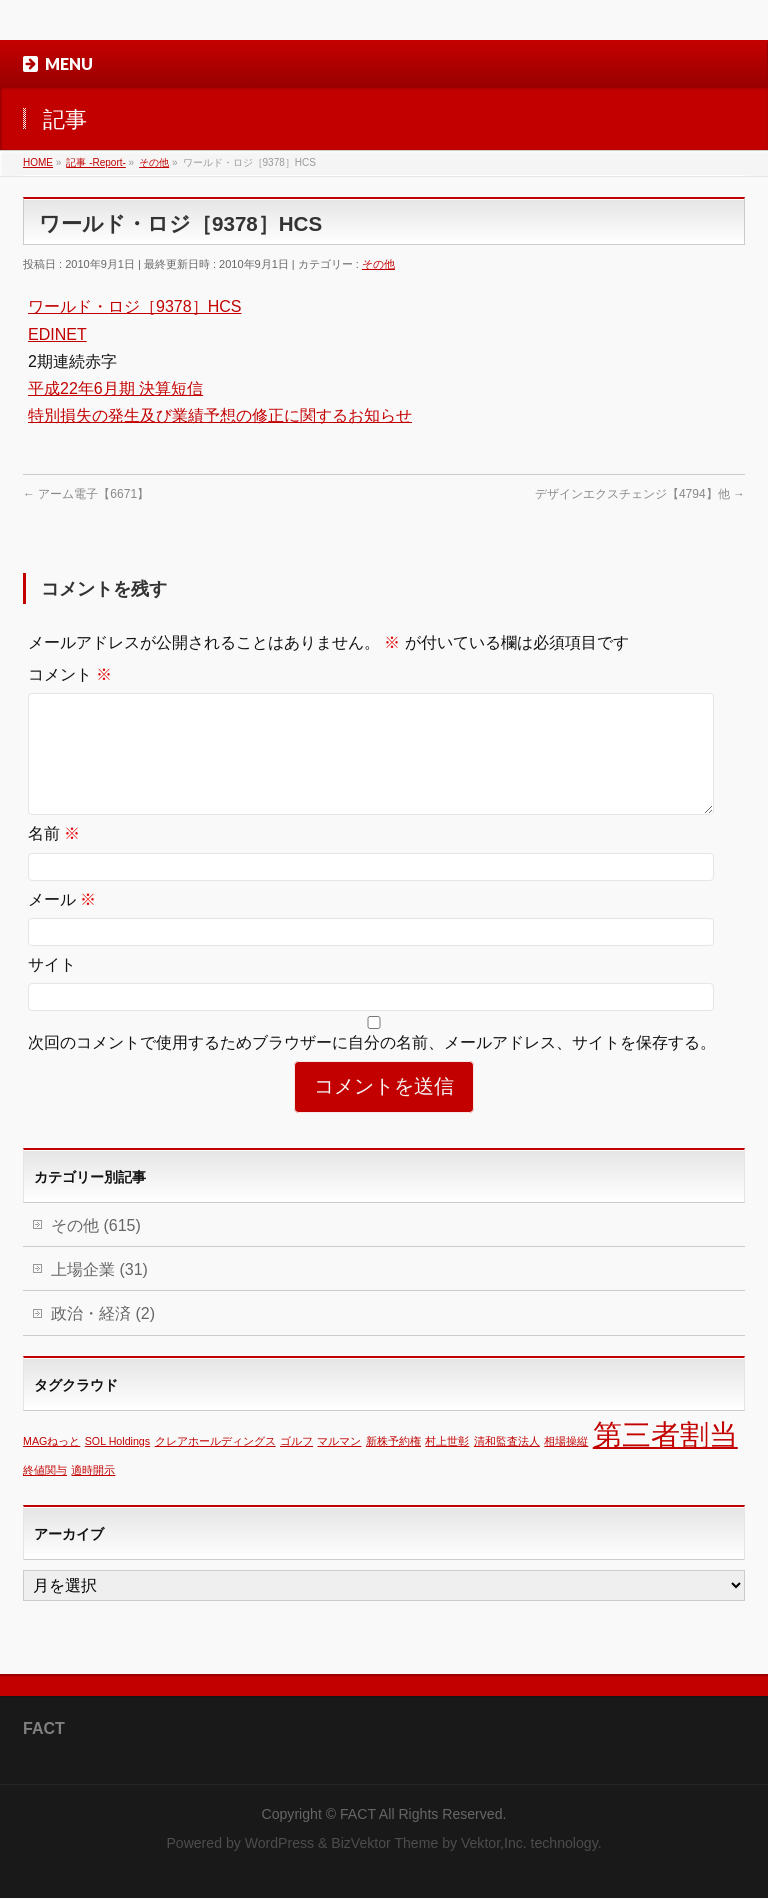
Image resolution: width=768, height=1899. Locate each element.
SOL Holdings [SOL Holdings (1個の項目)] (117, 1465)
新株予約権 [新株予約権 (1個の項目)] (393, 1465)
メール (62, 923)
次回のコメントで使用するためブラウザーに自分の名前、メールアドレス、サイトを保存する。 (372, 1066)
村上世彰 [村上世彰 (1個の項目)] (447, 1465)
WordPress (279, 1844)
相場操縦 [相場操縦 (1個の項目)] (566, 1465)
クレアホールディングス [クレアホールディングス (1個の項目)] (215, 1465)
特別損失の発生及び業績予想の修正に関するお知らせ (220, 415)
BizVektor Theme (384, 1844)
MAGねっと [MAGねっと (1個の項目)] (51, 1465)
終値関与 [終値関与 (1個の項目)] (45, 1494)
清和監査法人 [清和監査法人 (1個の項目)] (507, 1465)
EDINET (57, 334)
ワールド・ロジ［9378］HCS (134, 306)
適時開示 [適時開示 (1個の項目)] (93, 1494)
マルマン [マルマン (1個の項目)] (339, 1465)
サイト (52, 988)
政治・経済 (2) (103, 1337)
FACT (358, 1815)
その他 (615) (96, 1249)
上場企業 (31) (99, 1293)
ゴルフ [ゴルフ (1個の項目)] (296, 1465)
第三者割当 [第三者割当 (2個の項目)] (665, 1458)
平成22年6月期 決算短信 (115, 388)
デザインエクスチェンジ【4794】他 (640, 494)
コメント (70, 674)
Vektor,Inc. (494, 1844)
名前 (54, 857)
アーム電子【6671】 (86, 494)
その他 (378, 264)
